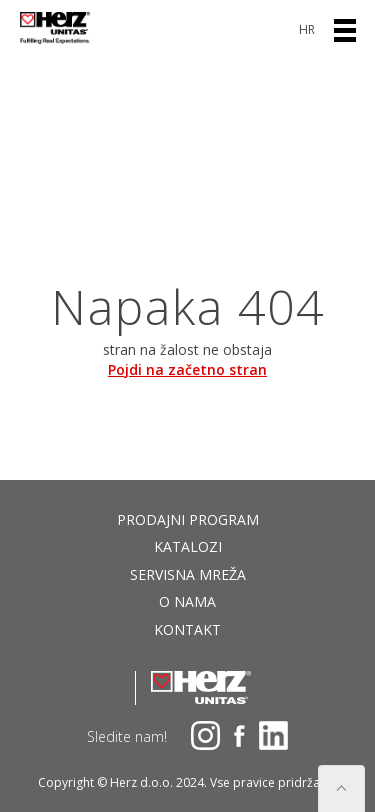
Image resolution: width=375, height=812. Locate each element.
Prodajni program (188, 519)
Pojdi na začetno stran (187, 369)
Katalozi (188, 546)
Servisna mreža (188, 574)
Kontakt (187, 629)
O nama (187, 601)
